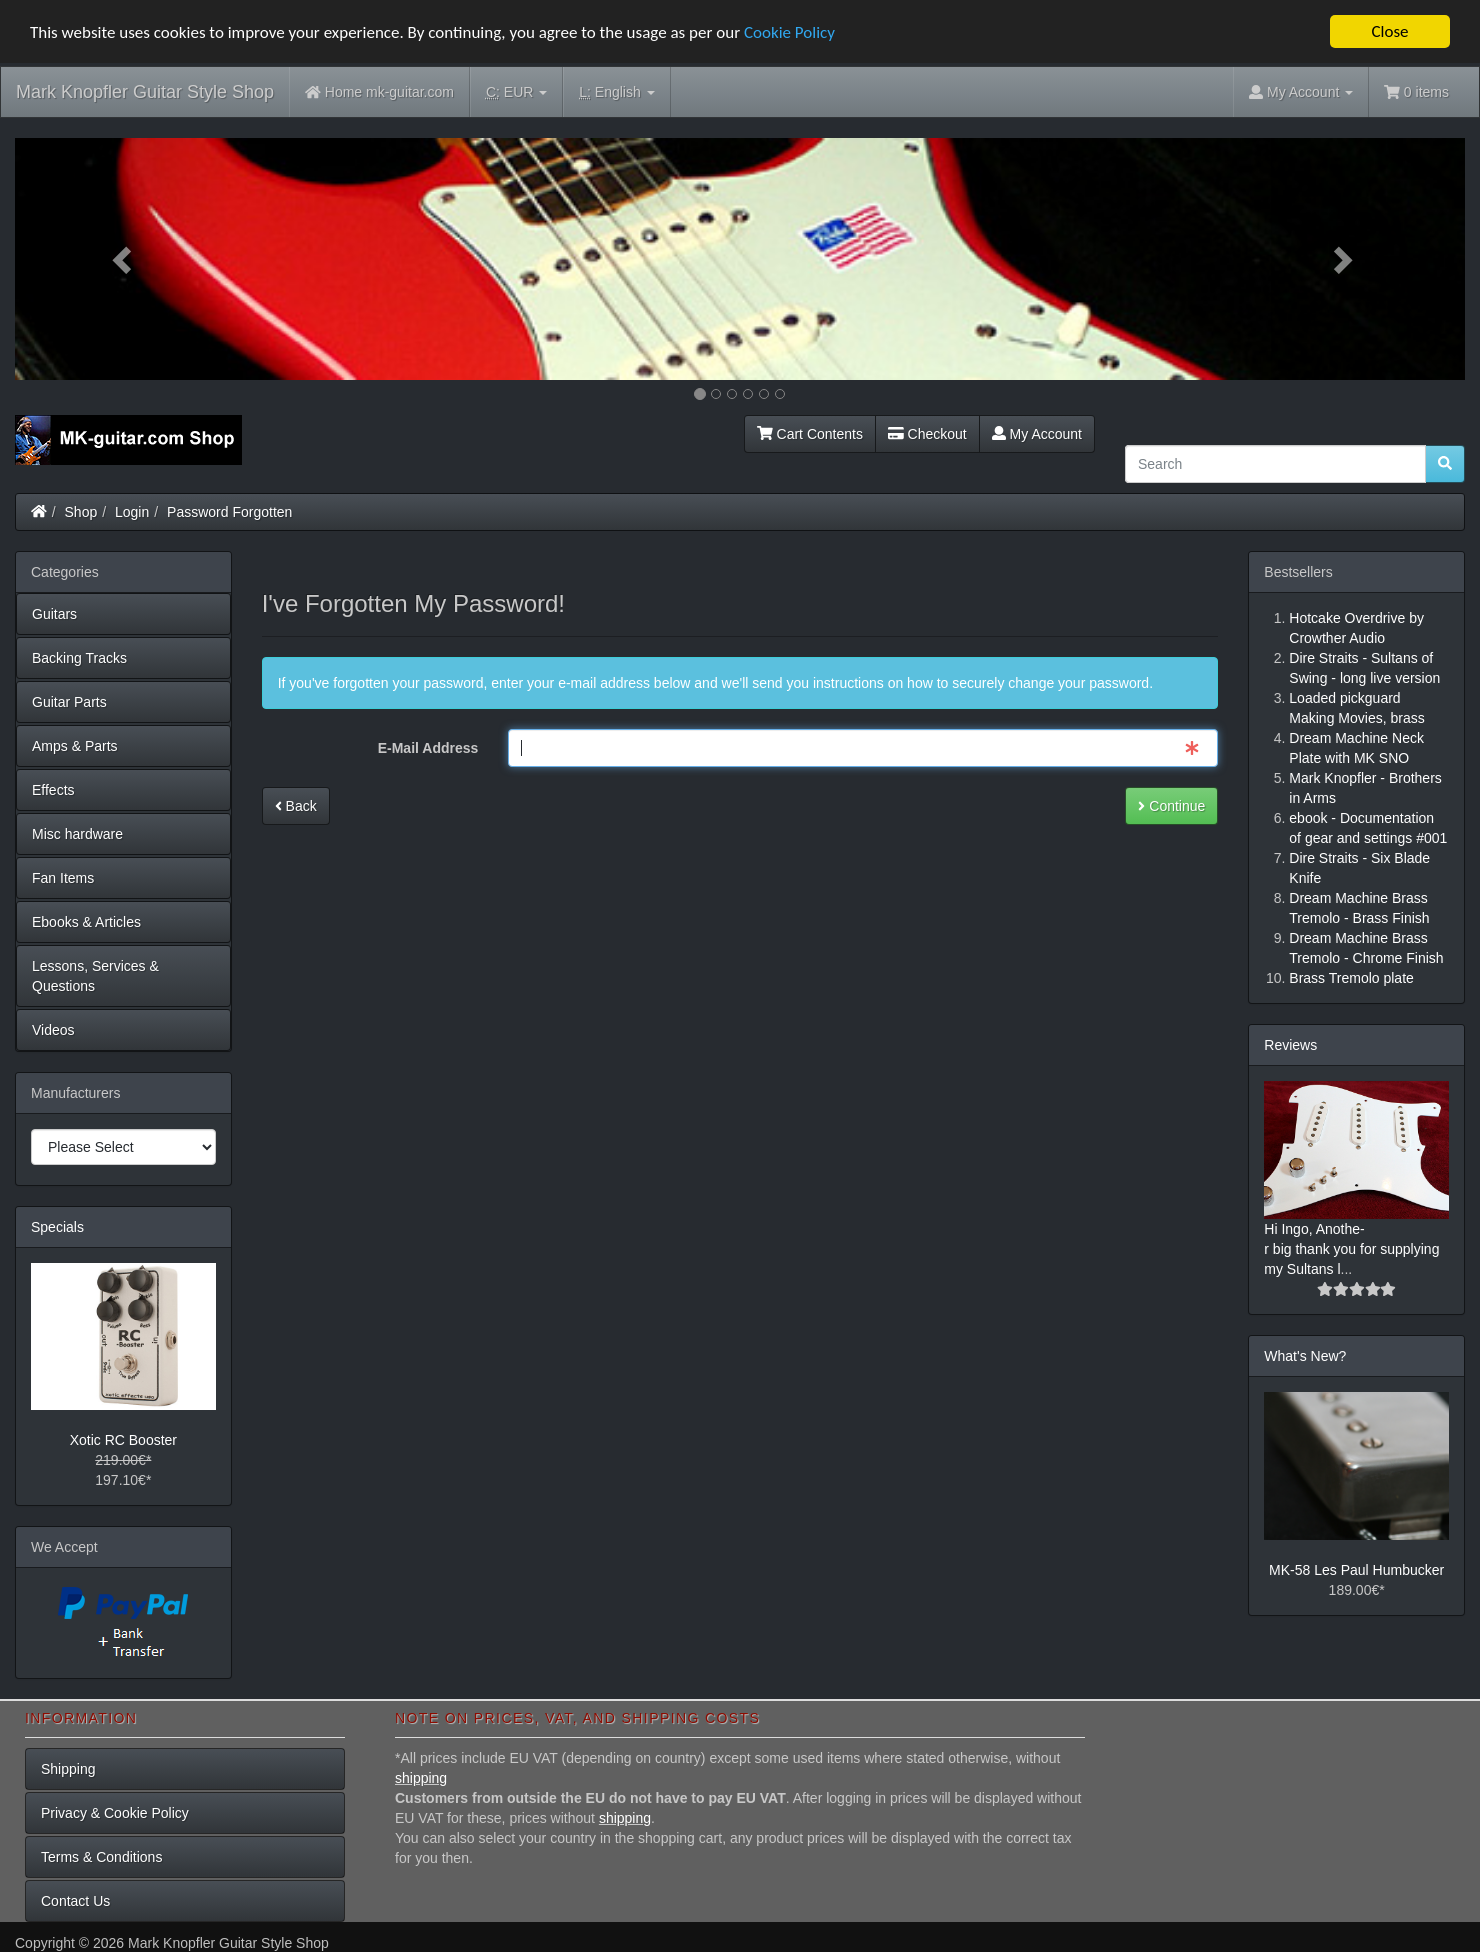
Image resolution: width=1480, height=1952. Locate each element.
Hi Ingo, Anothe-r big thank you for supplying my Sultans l (1351, 1249)
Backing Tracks (79, 658)
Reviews (1290, 1045)
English (616, 92)
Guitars (54, 614)
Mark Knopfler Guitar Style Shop (145, 92)
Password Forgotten (229, 512)
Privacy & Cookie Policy (115, 1813)
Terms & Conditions (101, 1857)
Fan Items (63, 878)
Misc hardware (77, 834)
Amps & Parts (75, 746)
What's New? (1305, 1356)
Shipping (68, 1769)
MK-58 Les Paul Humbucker (1356, 1570)
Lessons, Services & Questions (95, 976)
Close (1389, 31)
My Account (1037, 434)
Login (132, 512)
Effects (53, 790)
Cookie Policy (789, 31)
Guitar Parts (69, 702)
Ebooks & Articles (86, 922)
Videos (53, 1030)
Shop (81, 512)
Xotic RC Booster (123, 1440)
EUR (516, 92)
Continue (1171, 806)
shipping (421, 1778)
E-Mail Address (428, 748)
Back (296, 806)
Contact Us (75, 1901)
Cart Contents (810, 434)
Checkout (927, 434)
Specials (57, 1227)
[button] (124, 259)
